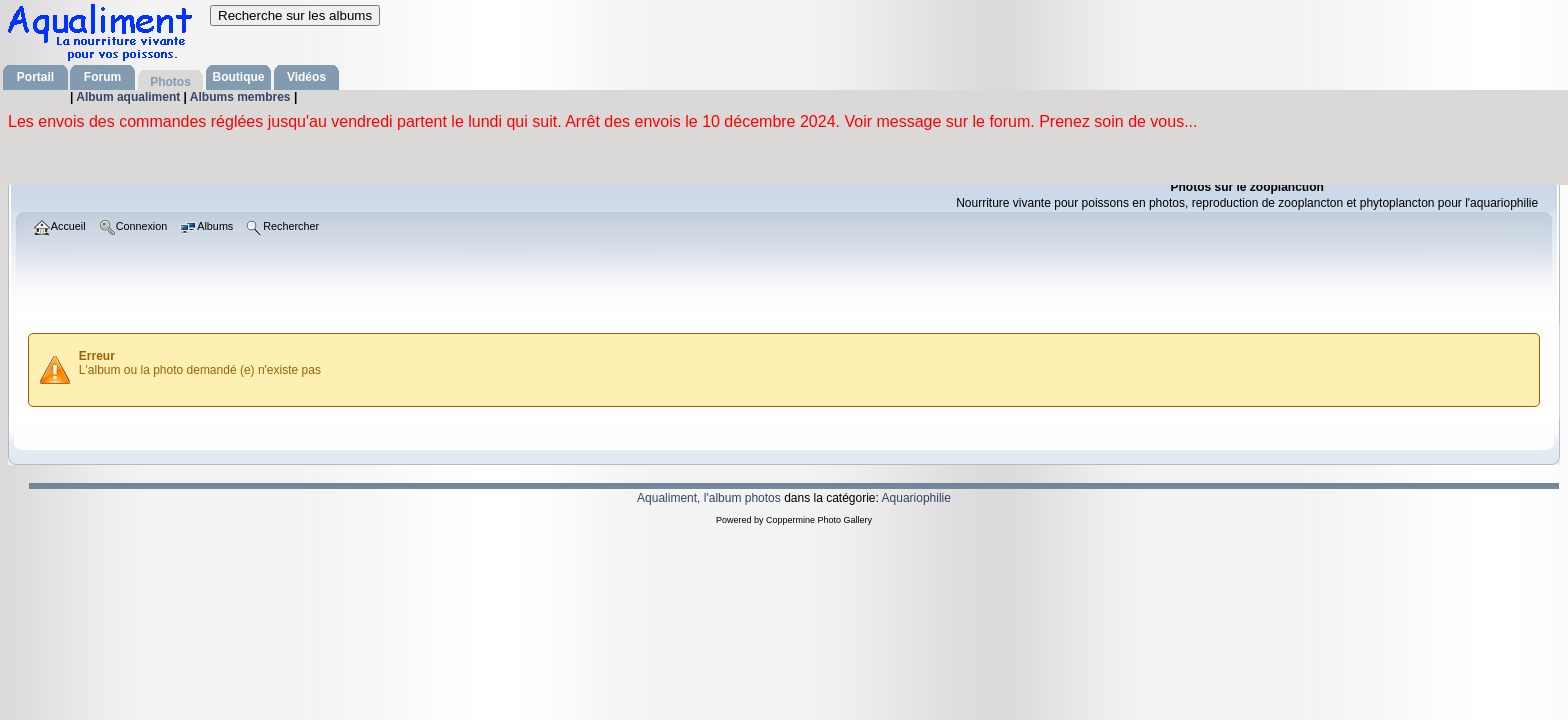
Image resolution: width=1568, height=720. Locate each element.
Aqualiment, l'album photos (709, 498)
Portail (35, 77)
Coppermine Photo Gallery (819, 520)
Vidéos (306, 77)
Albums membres (242, 97)
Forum (102, 77)
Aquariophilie (916, 498)
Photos (170, 82)
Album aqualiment (129, 97)
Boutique (239, 77)
